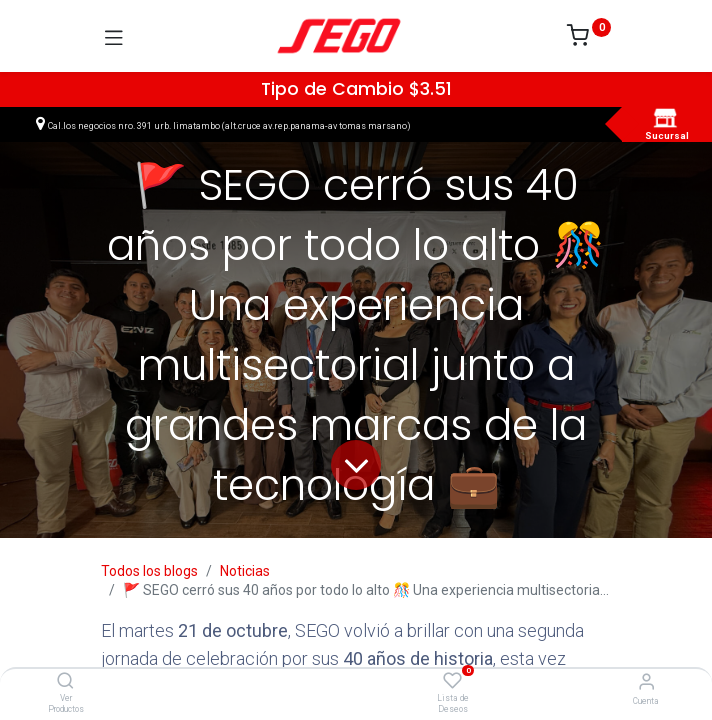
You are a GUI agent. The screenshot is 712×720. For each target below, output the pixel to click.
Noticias (245, 571)
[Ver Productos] (65, 682)
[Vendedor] (646, 681)
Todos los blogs (149, 571)
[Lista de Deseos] (452, 681)
